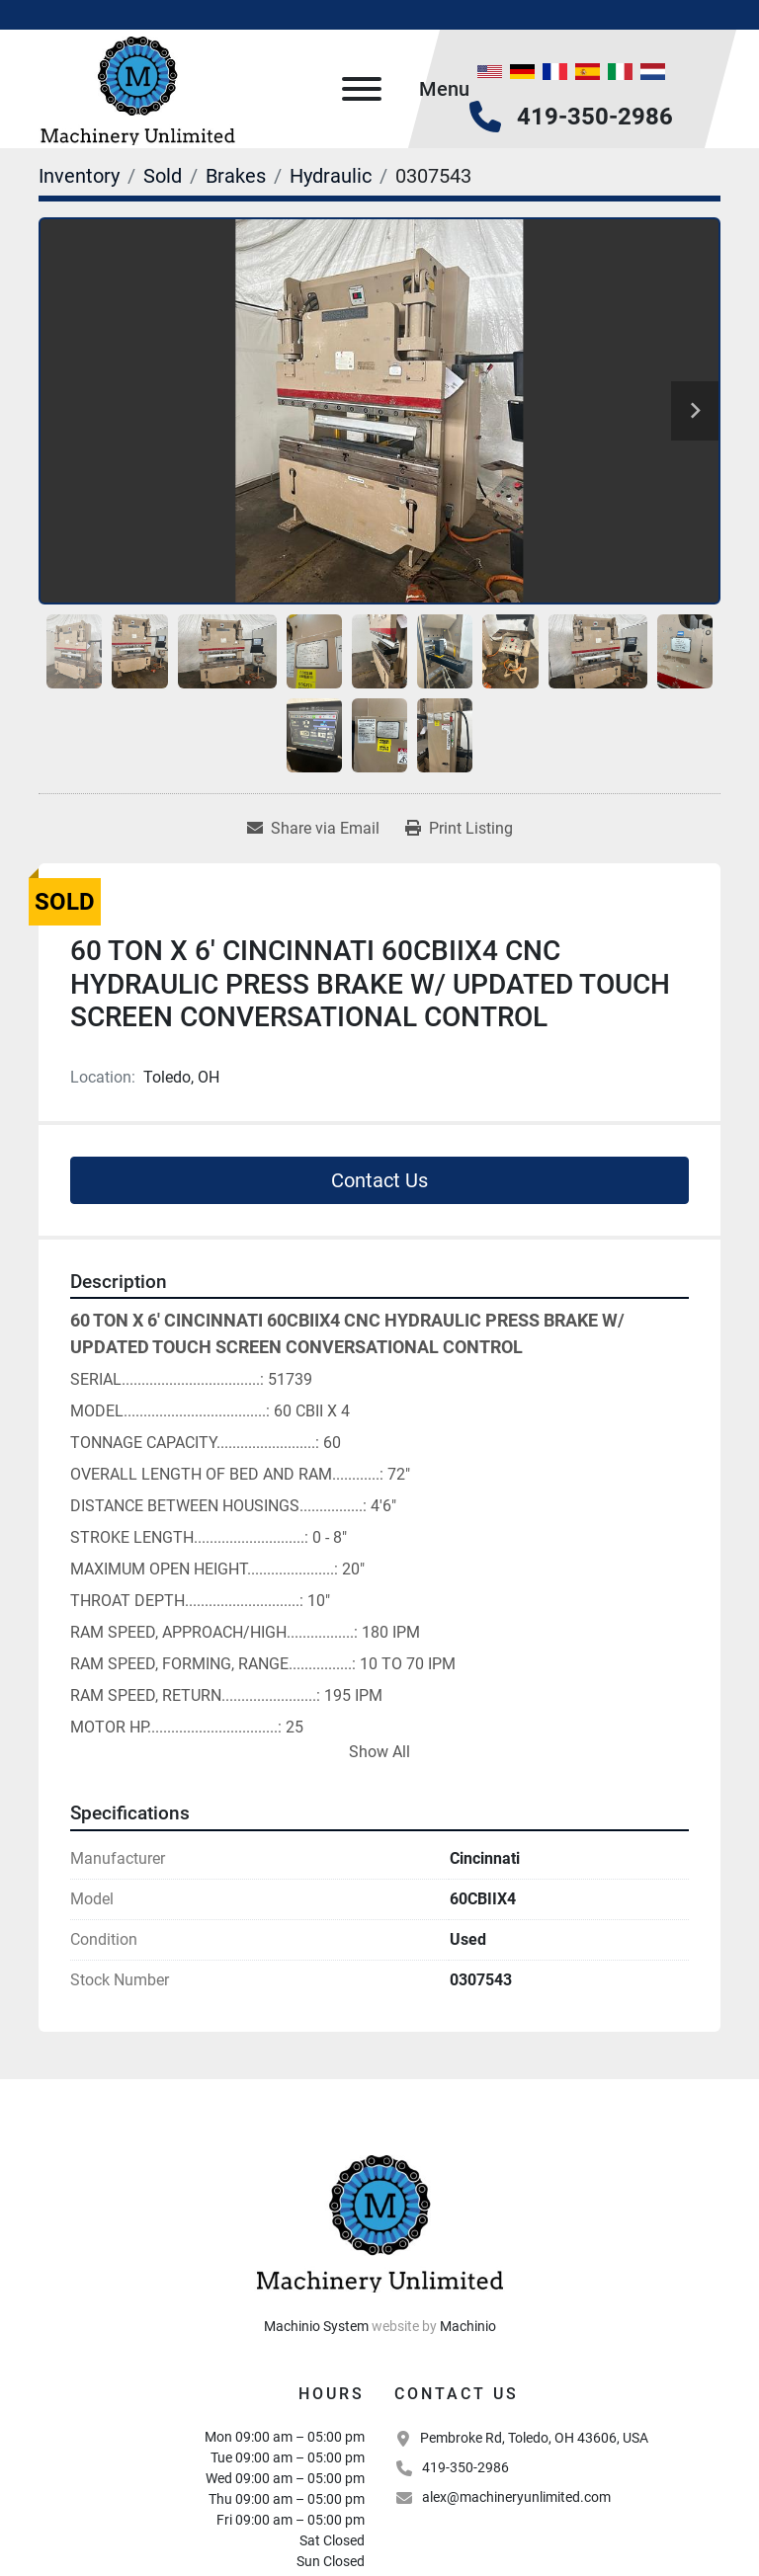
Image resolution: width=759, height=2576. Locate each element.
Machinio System (316, 2326)
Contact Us (379, 1180)
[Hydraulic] (331, 176)
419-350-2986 (595, 116)
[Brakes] (236, 176)
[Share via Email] (313, 828)
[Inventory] (79, 176)
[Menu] (361, 89)
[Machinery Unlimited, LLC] (379, 2220)
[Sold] (162, 176)
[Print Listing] (459, 828)
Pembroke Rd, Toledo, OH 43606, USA (534, 2438)
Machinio (468, 2326)
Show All (379, 1751)
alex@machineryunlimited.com (516, 2497)
